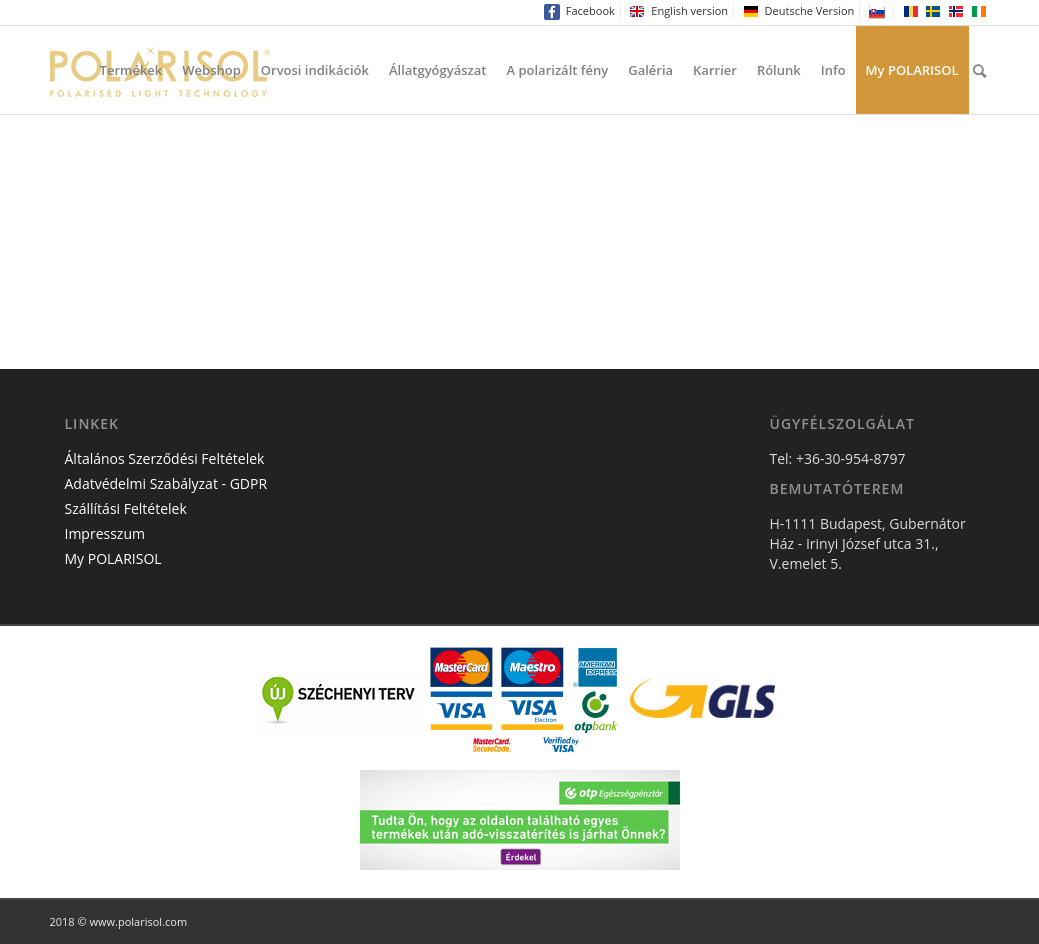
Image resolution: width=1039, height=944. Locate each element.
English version (678, 11)
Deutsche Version (799, 11)
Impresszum (105, 533)
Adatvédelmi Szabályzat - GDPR (166, 483)
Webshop (211, 70)
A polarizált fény (557, 70)
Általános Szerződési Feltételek (165, 458)
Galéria (650, 70)
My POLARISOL (912, 70)
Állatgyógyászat (438, 70)
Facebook (579, 11)
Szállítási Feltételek (126, 508)
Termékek (131, 70)
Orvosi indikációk (315, 70)
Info (833, 70)
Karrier (715, 70)
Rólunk (779, 70)
